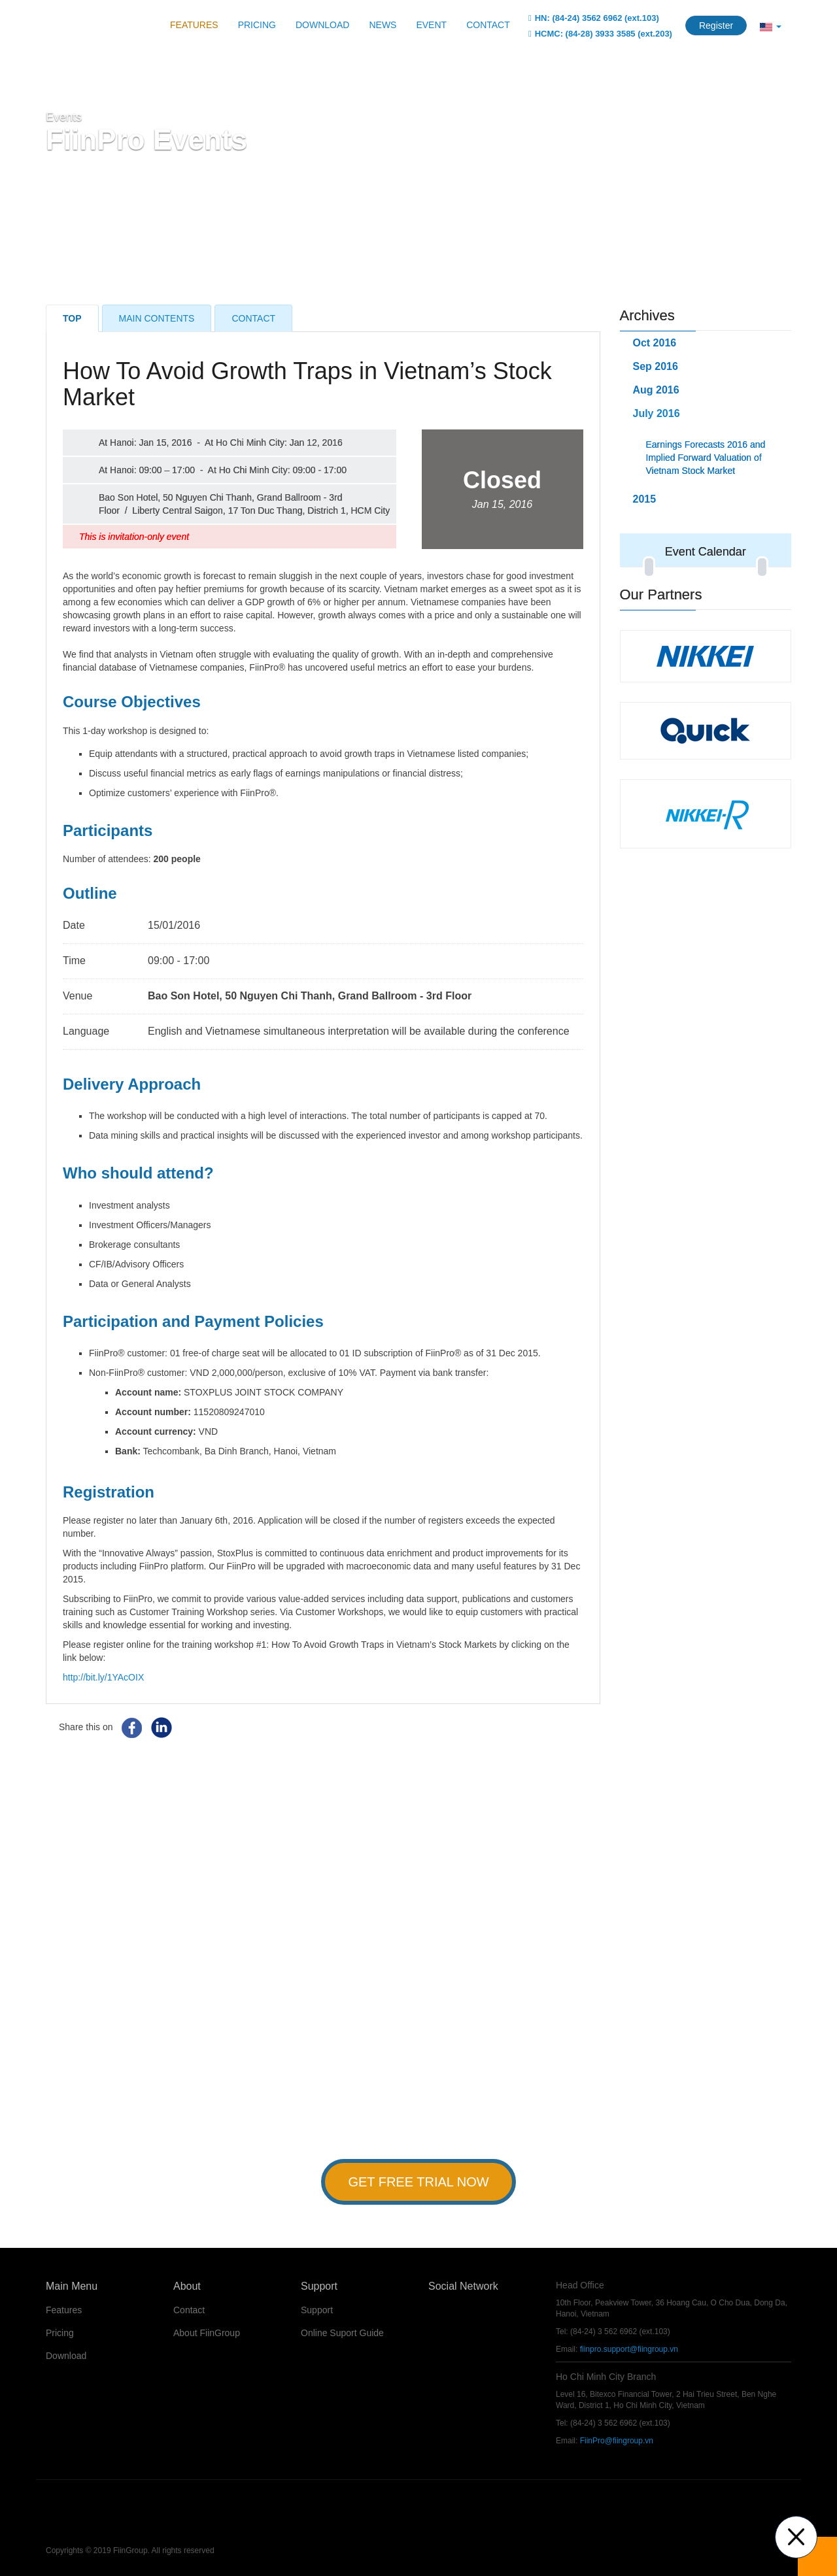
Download (322, 25)
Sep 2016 (655, 366)
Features (194, 25)
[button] (770, 26)
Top (72, 318)
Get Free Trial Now (418, 2182)
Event (431, 25)
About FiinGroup (206, 2333)
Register (716, 25)
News (382, 25)
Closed (502, 489)
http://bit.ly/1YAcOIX (103, 1677)
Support (317, 2310)
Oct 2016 (655, 342)
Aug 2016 (656, 389)
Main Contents (157, 318)
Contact (488, 25)
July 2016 (656, 413)
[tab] (706, 499)
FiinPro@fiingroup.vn (616, 2440)
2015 (645, 499)
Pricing (257, 25)
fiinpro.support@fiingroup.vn (629, 2349)
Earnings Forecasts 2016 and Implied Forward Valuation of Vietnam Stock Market (706, 457)
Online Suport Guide (342, 2333)
